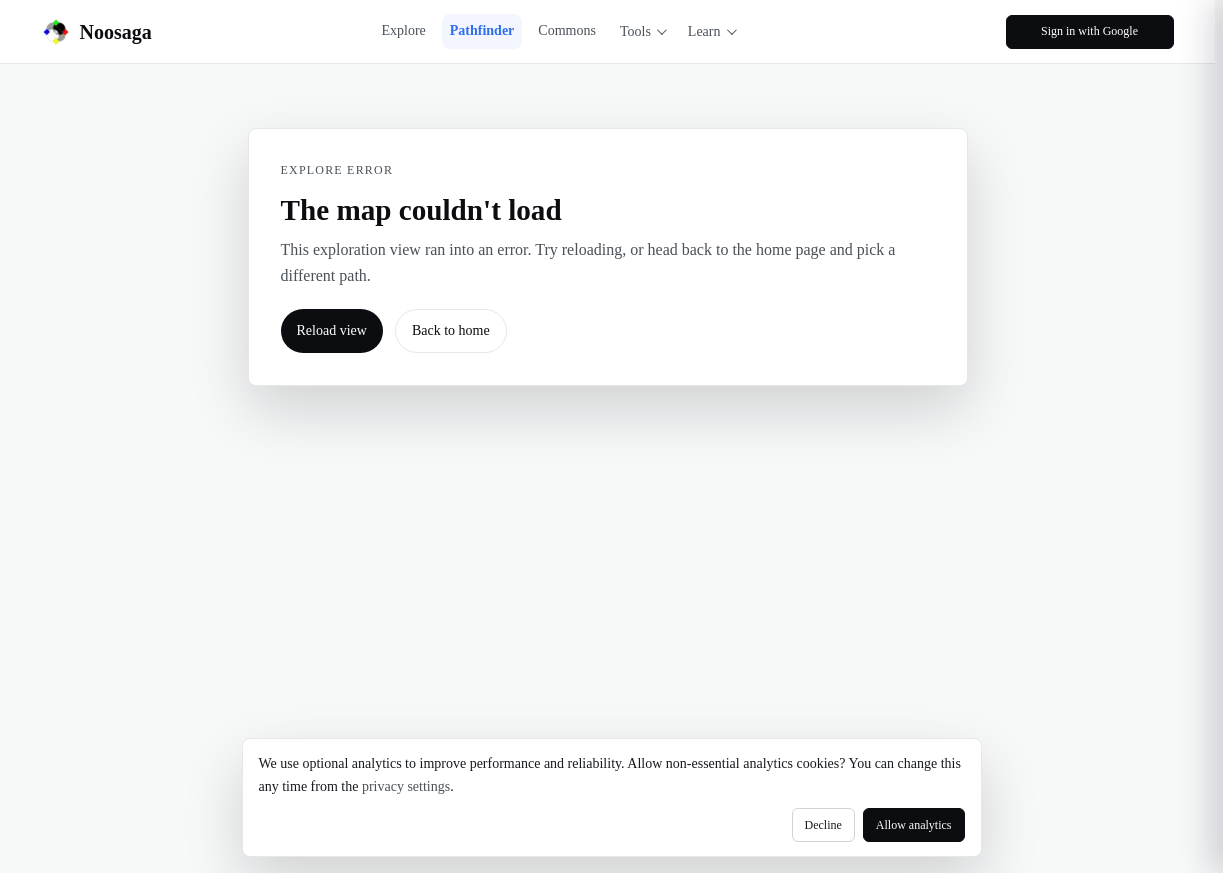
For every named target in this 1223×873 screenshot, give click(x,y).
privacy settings (406, 786)
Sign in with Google (1089, 31)
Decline (823, 825)
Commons (567, 30)
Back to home (451, 330)
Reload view (332, 330)
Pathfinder (482, 30)
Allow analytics (914, 825)
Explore (403, 30)
